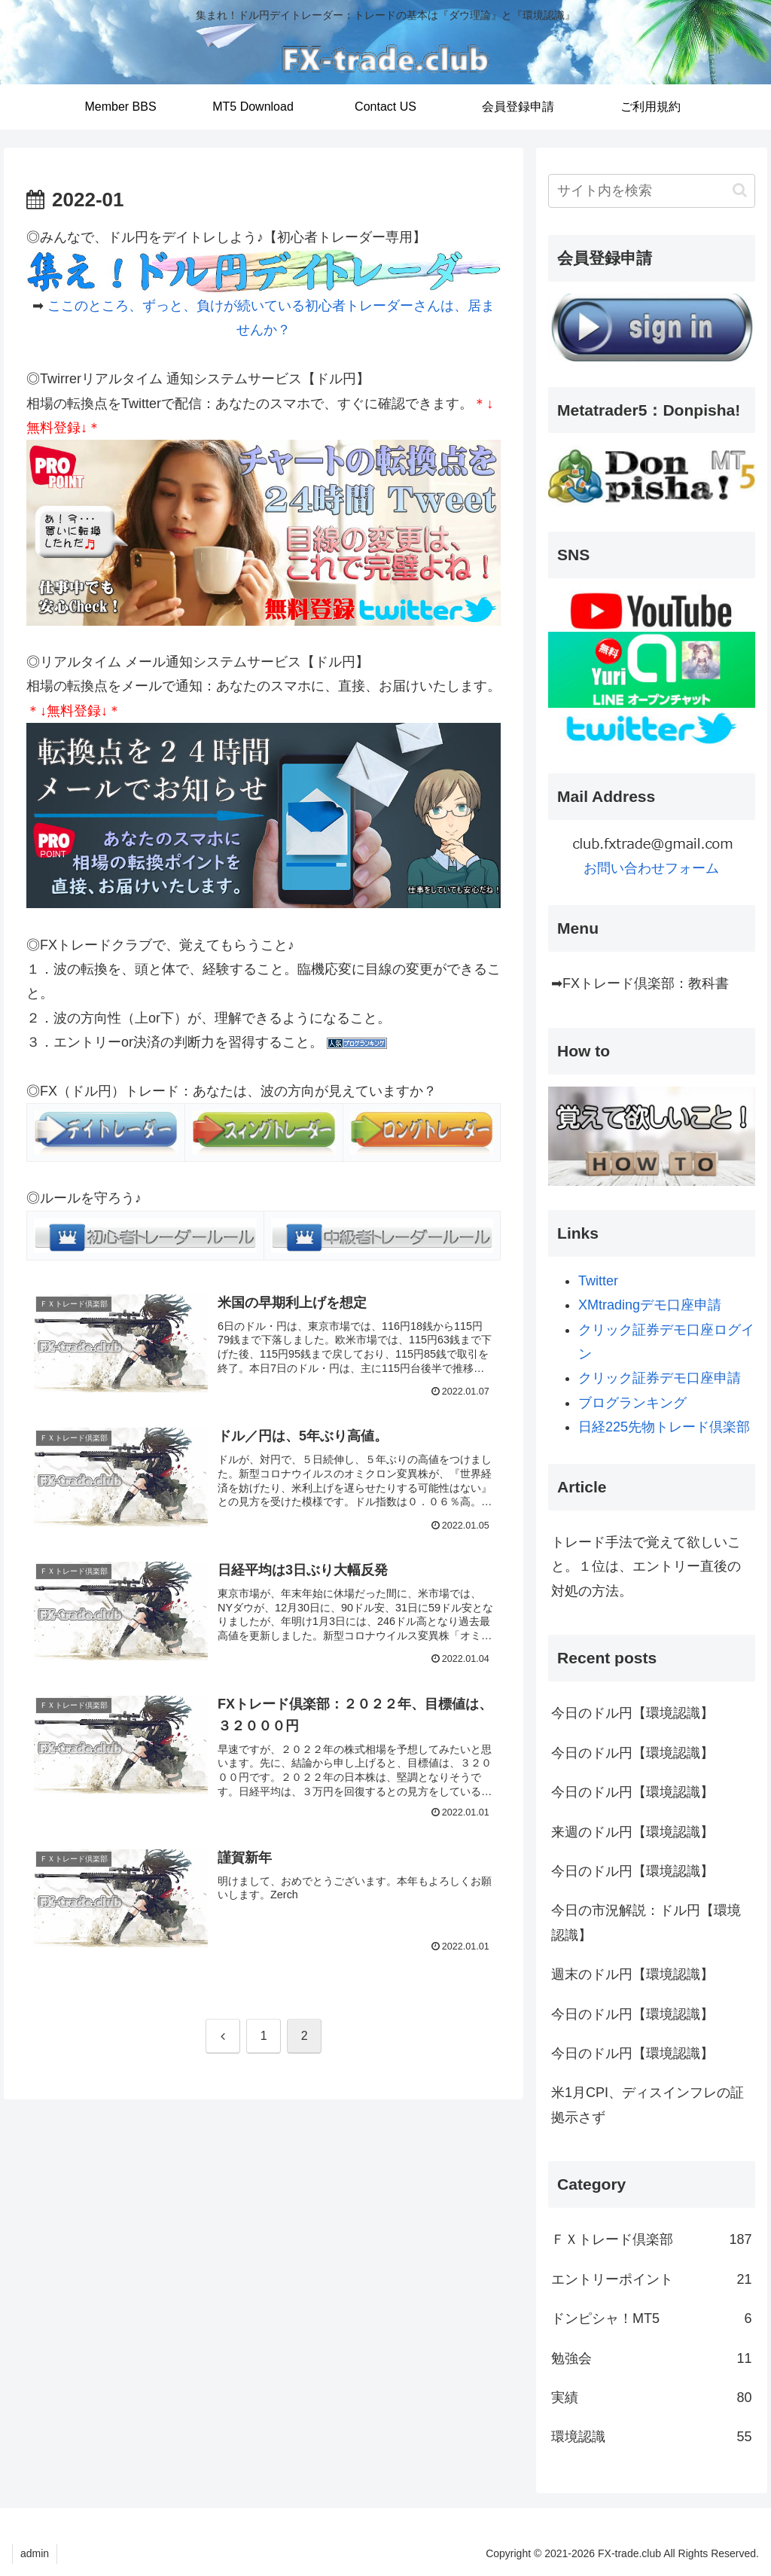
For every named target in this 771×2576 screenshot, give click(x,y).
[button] (740, 190)
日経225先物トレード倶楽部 (664, 1426)
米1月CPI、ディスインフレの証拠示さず (647, 2104)
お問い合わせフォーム (651, 868)
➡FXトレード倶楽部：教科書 (640, 983)
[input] (651, 191)
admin (34, 2553)
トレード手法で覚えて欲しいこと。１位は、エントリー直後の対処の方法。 (646, 1567)
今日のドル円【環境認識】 (632, 1713)
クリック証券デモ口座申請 (659, 1378)
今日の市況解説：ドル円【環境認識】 (646, 1922)
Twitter (598, 1280)
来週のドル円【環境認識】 (632, 1832)
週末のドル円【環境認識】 (632, 1974)
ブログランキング (632, 1402)
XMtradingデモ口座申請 (649, 1304)
